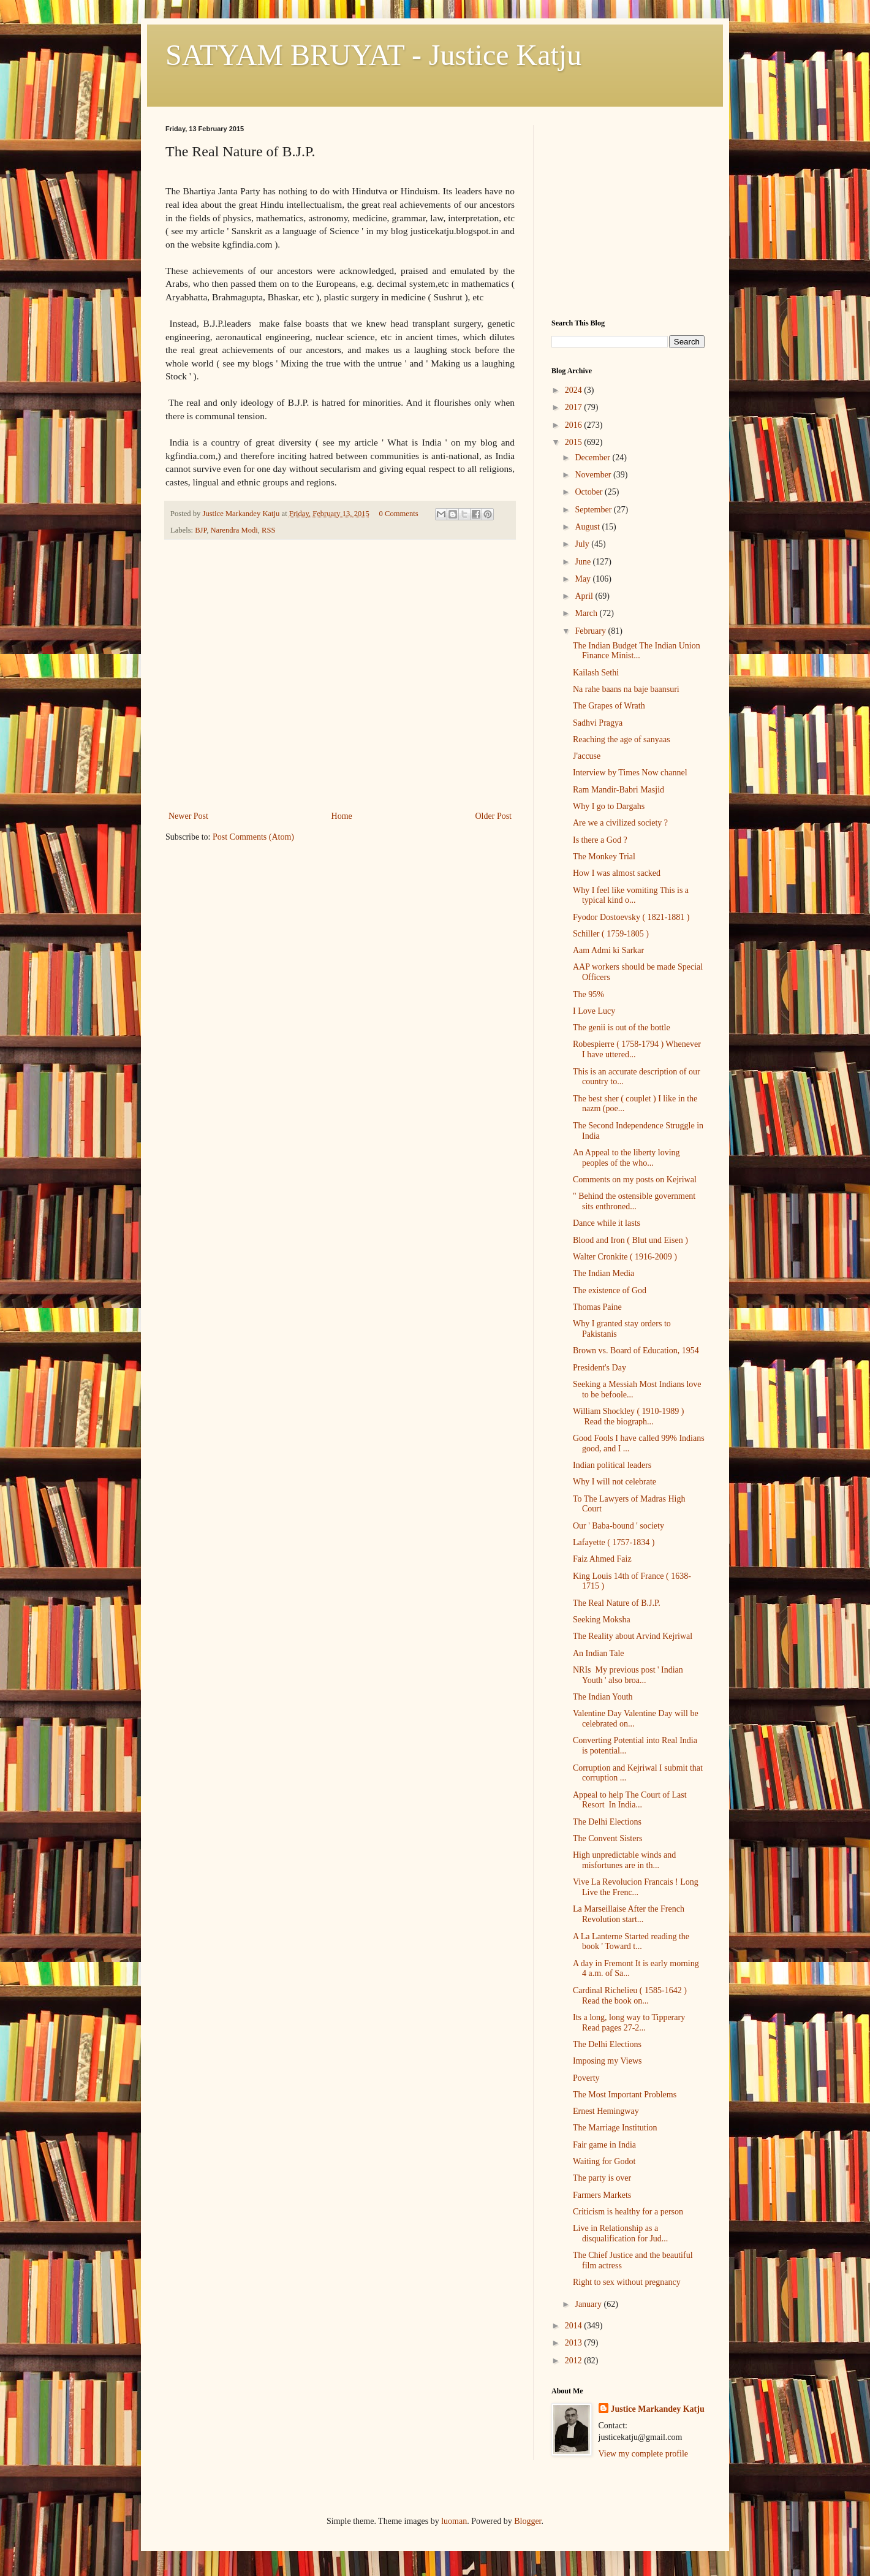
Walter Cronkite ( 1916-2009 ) (625, 1256)
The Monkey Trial (604, 856)
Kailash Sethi (596, 672)
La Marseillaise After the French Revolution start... (628, 1914)
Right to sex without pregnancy (627, 2282)
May (583, 578)
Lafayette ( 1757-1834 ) (613, 1542)
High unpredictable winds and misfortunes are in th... (624, 1860)
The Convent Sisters (608, 1838)
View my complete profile (644, 2453)
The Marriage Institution (615, 2127)
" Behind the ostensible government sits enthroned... (634, 1201)
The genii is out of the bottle (621, 1027)
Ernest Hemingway (606, 2111)
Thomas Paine (597, 1307)
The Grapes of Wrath (609, 705)
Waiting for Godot (604, 2161)
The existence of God (609, 1290)
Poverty (586, 2078)
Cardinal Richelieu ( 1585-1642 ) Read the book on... (630, 1995)
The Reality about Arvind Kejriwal (632, 1636)
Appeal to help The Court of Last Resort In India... (630, 1800)
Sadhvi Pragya (597, 723)
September (594, 509)
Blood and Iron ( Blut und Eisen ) (630, 1240)
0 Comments (398, 513)
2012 (574, 2360)
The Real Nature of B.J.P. (616, 1603)
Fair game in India (604, 2144)
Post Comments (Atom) (253, 837)
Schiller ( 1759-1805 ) (611, 933)
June (583, 561)
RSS (268, 530)
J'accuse (586, 756)
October (590, 491)
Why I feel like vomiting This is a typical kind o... (631, 895)
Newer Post (188, 816)
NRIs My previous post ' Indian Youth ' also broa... (628, 1675)
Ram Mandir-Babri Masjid (618, 789)
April (585, 596)
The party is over (602, 2178)
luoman (454, 2521)
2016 (574, 425)
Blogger (527, 2521)
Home (341, 816)
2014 (574, 2325)
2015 (574, 442)
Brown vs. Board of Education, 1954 (636, 1350)
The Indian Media (603, 1273)
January (589, 2304)
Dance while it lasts (606, 1223)
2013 (574, 2342)
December (593, 457)
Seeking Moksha (601, 1619)
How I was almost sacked (616, 873)
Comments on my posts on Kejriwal (635, 1179)
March (587, 613)
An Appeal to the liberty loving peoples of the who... (626, 1158)
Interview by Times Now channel (630, 772)
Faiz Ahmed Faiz (602, 1558)
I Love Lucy (594, 1011)
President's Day (599, 1367)
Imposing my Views (607, 2060)
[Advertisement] (340, 716)
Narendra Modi (233, 530)
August (588, 526)
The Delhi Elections (607, 1821)
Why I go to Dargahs (609, 806)
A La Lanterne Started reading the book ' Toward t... (631, 1941)
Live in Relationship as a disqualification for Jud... (620, 2233)
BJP (200, 530)
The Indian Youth (603, 1696)
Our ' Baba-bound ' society (618, 1525)
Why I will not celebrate (614, 1481)
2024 (574, 390)
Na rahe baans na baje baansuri (626, 689)
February (591, 631)
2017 (574, 407)
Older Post (493, 816)
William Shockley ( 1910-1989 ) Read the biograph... (628, 1416)
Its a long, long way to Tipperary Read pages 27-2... (629, 2022)
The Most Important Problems (624, 2094)
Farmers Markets (602, 2195)
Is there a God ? (600, 840)
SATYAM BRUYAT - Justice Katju (373, 55)
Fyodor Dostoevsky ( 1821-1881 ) (631, 917)
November (594, 474)
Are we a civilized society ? (620, 822)
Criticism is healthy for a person (628, 2211)
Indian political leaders (612, 1465)
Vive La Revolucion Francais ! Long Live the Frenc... (635, 1887)
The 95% (588, 994)
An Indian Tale (598, 1653)
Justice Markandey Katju (658, 2409)
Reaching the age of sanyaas (621, 739)
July (583, 544)
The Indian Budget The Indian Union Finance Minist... (636, 651)
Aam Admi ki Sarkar (608, 950)
